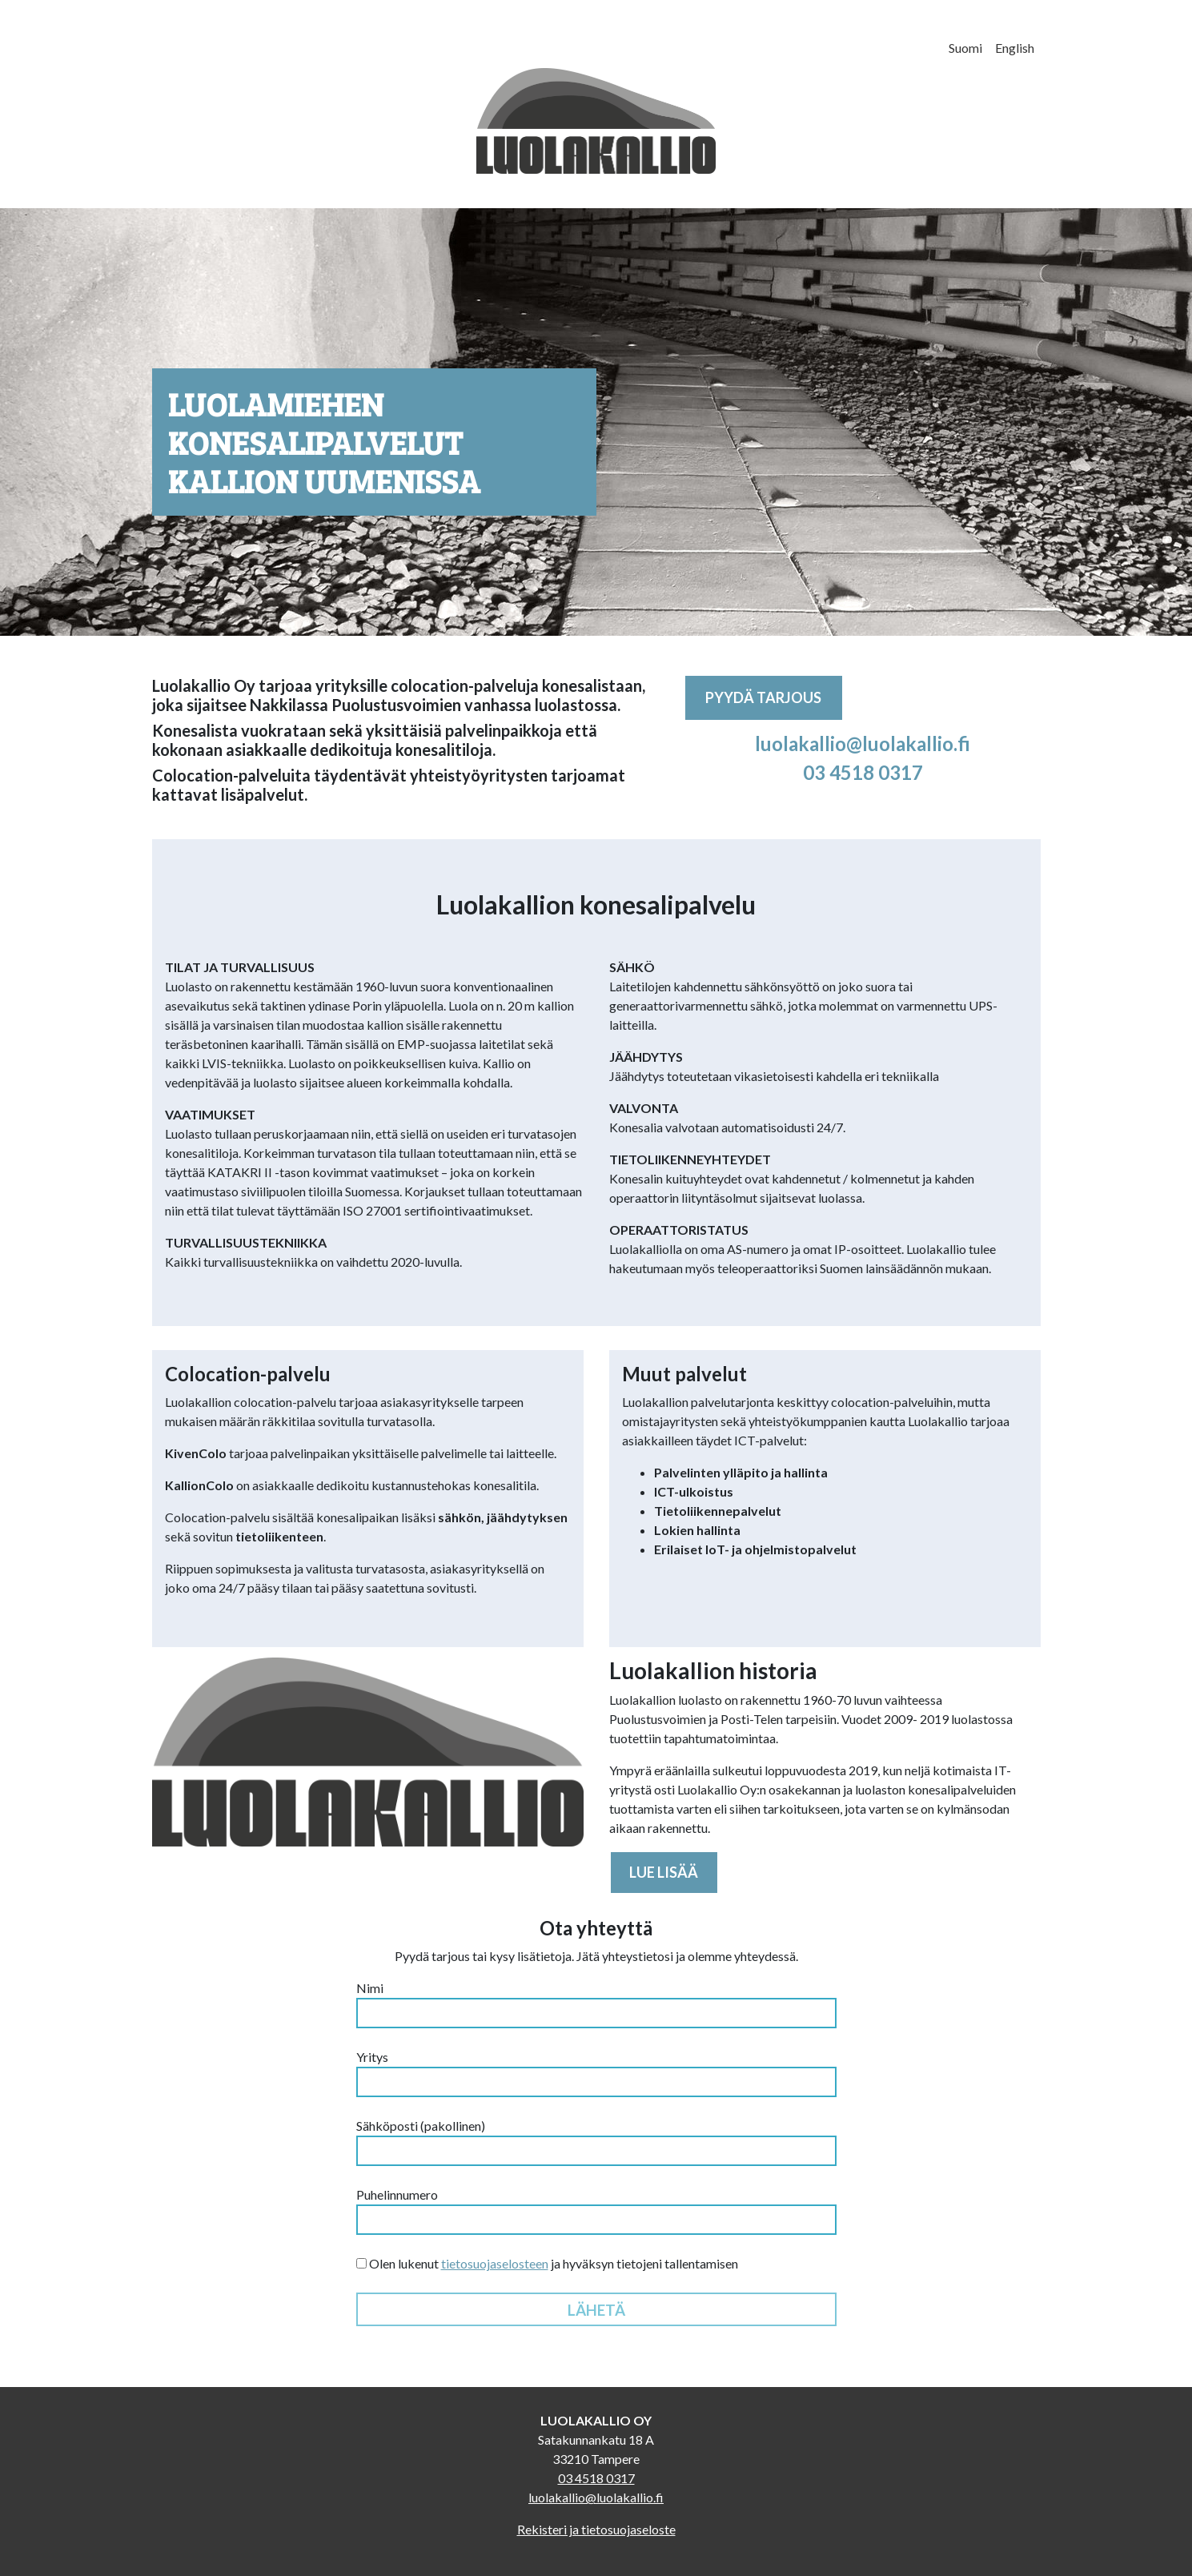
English (1014, 47)
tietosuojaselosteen (494, 2263)
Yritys (596, 2073)
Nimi (596, 2004)
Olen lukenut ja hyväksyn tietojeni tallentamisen (547, 2263)
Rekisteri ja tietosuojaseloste (596, 2529)
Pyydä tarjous (763, 697)
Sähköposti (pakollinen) (596, 2142)
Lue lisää (663, 1872)
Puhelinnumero (596, 2211)
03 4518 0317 (863, 772)
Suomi (965, 47)
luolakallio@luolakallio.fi (862, 743)
